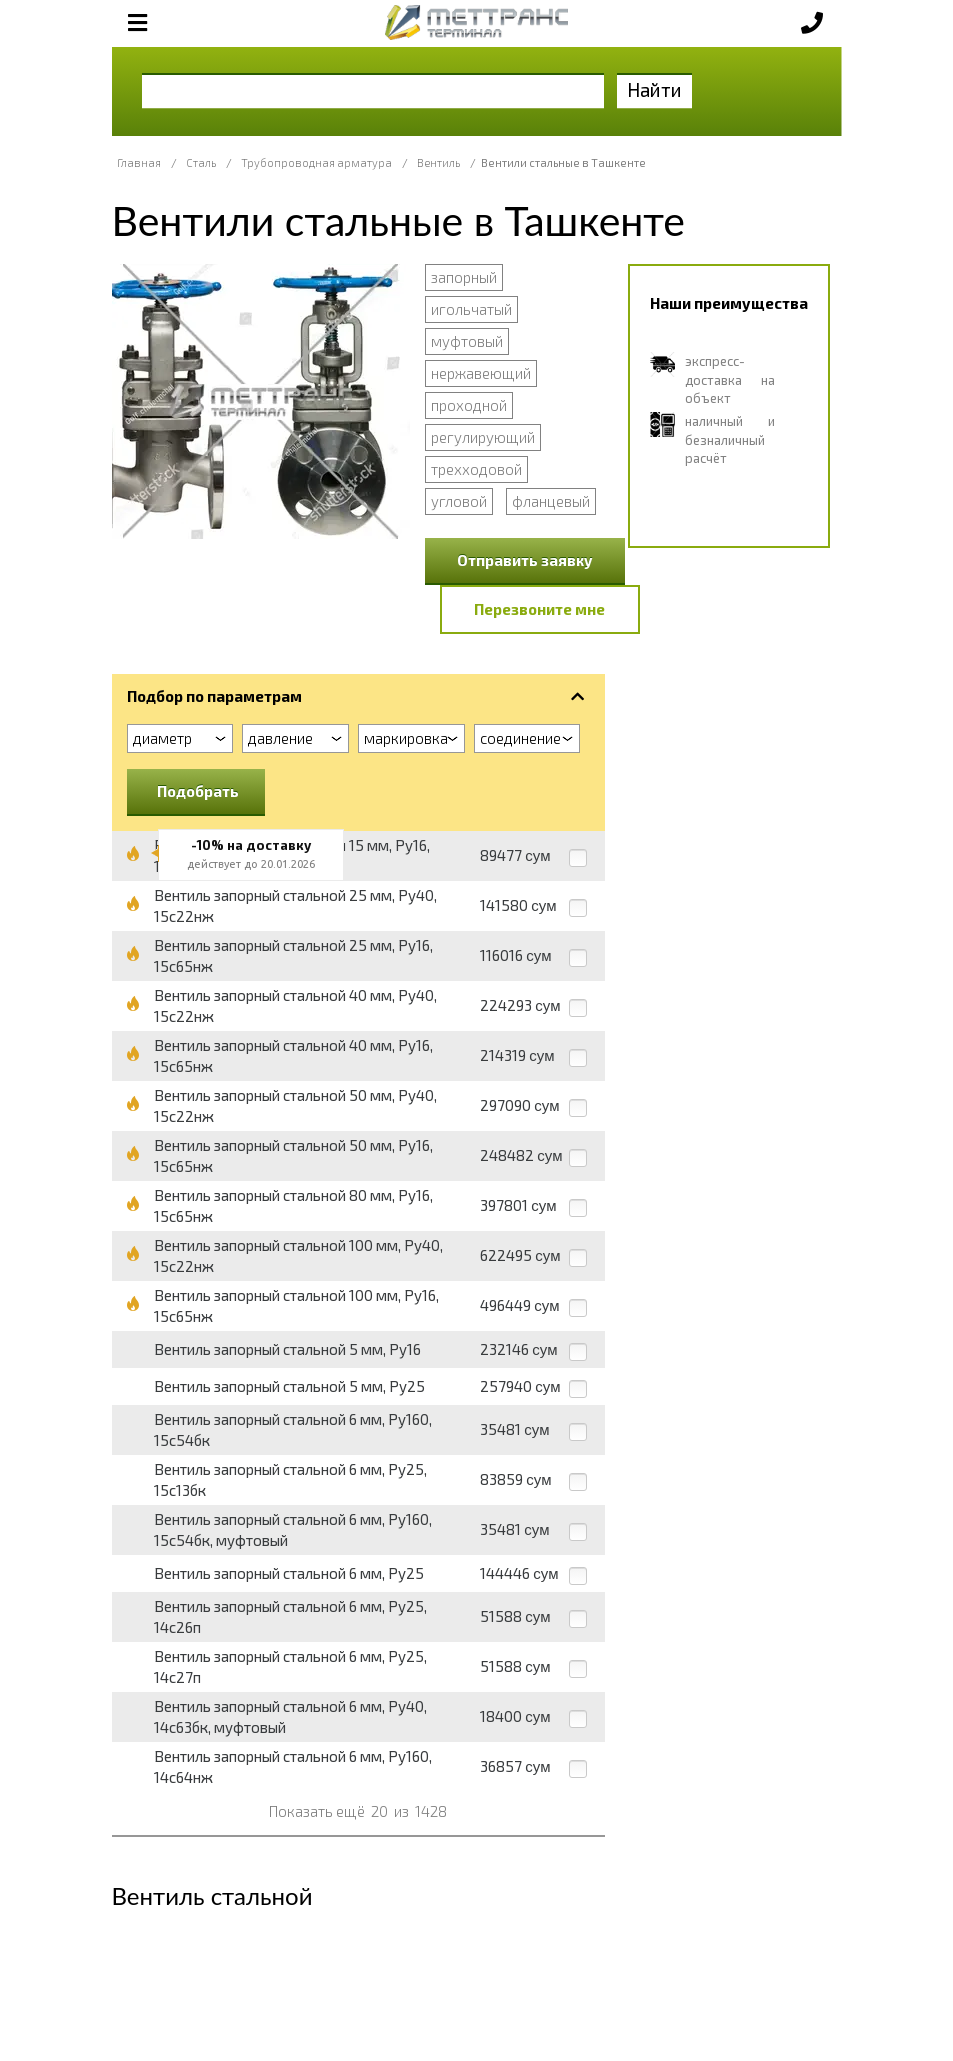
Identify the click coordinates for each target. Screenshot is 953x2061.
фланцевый (551, 501)
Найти (654, 89)
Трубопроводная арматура (316, 162)
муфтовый (467, 341)
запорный (464, 277)
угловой (459, 501)
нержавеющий (481, 373)
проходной (469, 405)
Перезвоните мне (539, 609)
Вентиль (438, 162)
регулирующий (483, 437)
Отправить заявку (525, 560)
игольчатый (471, 309)
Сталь (201, 162)
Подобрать (198, 791)
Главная (139, 162)
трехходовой (476, 469)
